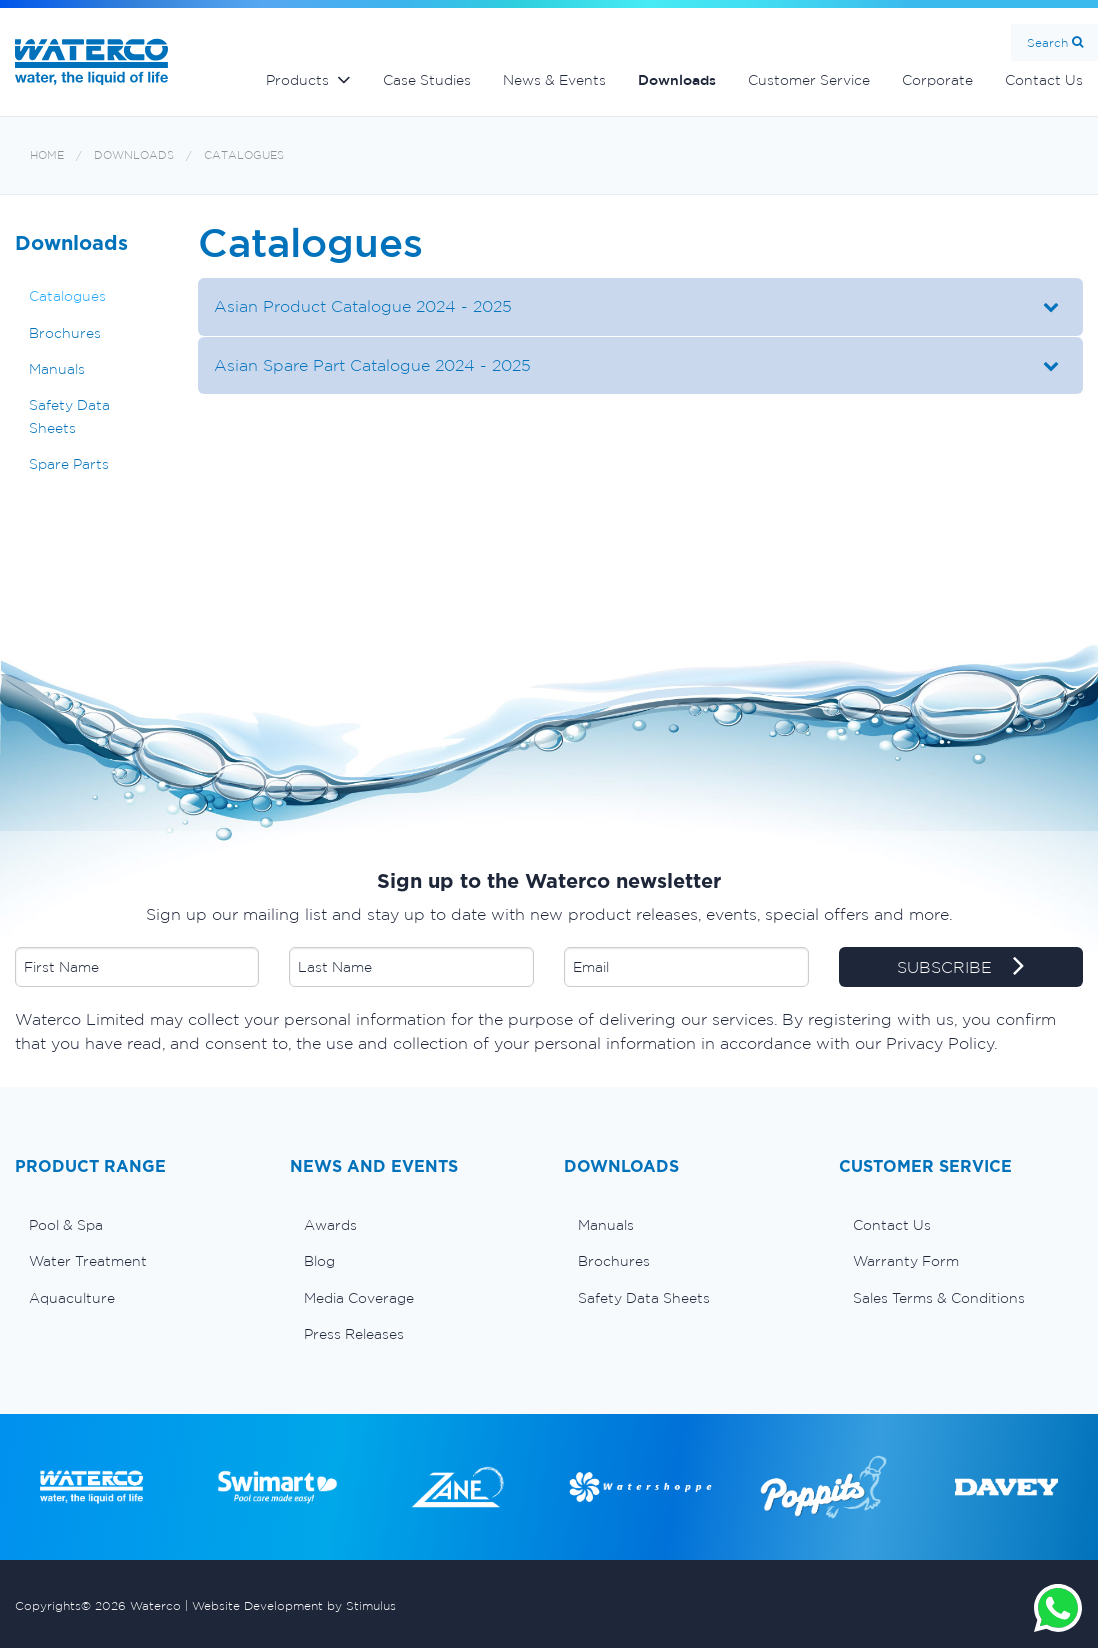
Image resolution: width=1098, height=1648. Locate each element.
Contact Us (892, 1225)
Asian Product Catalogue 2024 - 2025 (363, 306)
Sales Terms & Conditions (939, 1298)
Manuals (57, 369)
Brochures (65, 333)
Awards (330, 1225)
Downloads (677, 80)
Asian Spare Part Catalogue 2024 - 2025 (372, 365)
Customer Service (809, 80)
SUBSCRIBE (960, 968)
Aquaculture (72, 1298)
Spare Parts (69, 464)
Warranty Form (906, 1261)
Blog (319, 1261)
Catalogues (244, 155)
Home (47, 155)
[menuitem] (137, 1225)
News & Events (554, 80)
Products (297, 80)
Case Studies (427, 80)
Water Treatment (88, 1261)
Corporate (937, 80)
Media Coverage (359, 1298)
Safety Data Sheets (69, 416)
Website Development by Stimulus (294, 1605)
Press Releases (354, 1334)
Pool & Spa (66, 1225)
